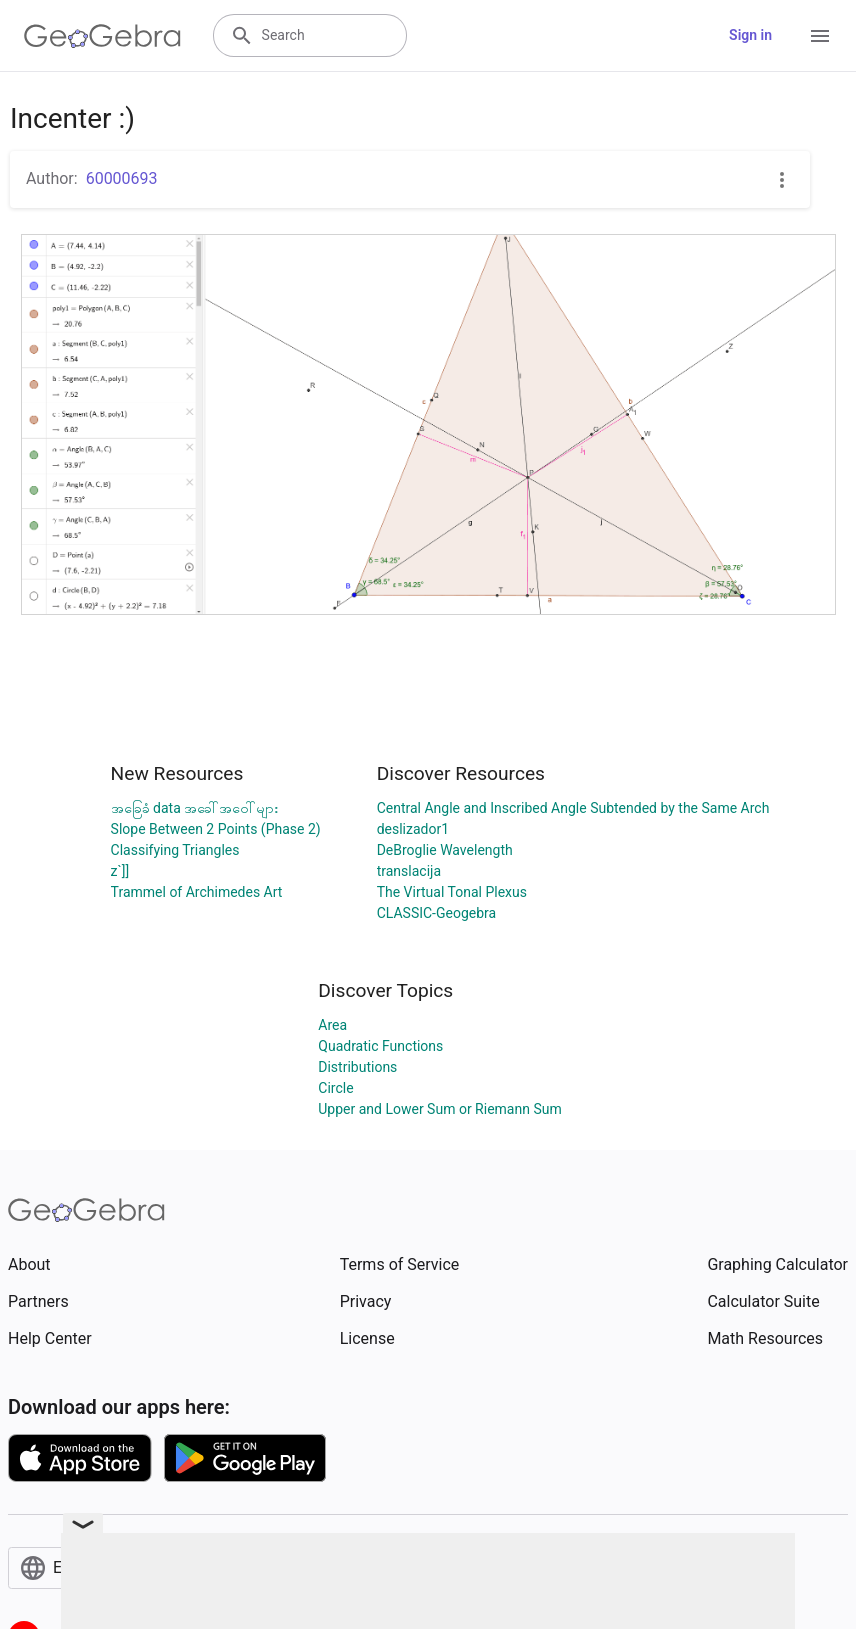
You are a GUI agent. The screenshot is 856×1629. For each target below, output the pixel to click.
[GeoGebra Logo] (102, 36)
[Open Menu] (820, 36)
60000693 (122, 178)
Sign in (750, 35)
